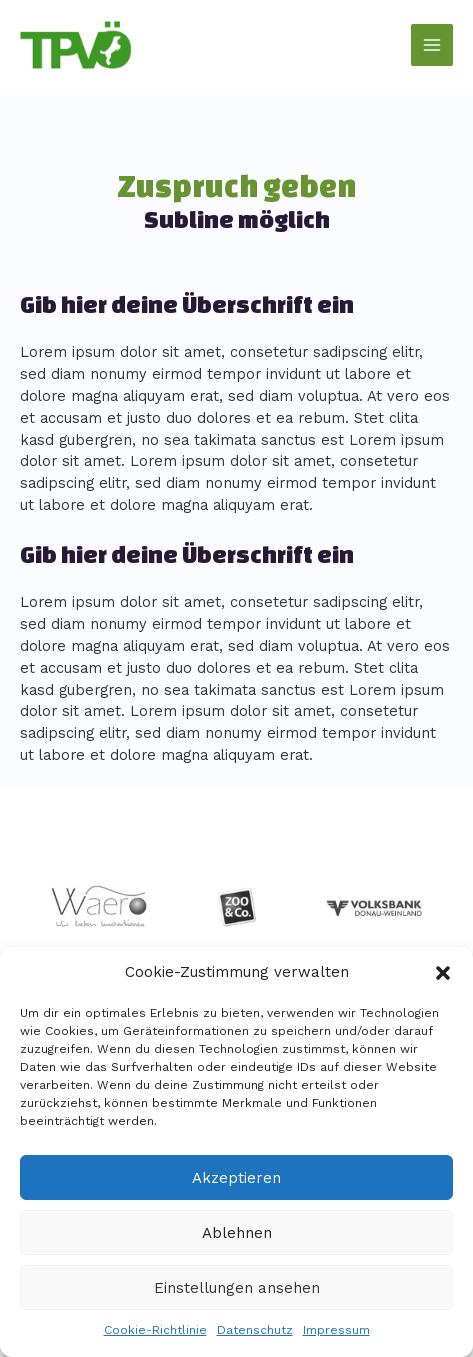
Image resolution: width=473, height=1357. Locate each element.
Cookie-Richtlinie (155, 1330)
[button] (443, 973)
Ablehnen (237, 1233)
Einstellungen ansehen (237, 1288)
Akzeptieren (236, 1178)
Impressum (336, 1330)
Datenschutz (255, 1330)
